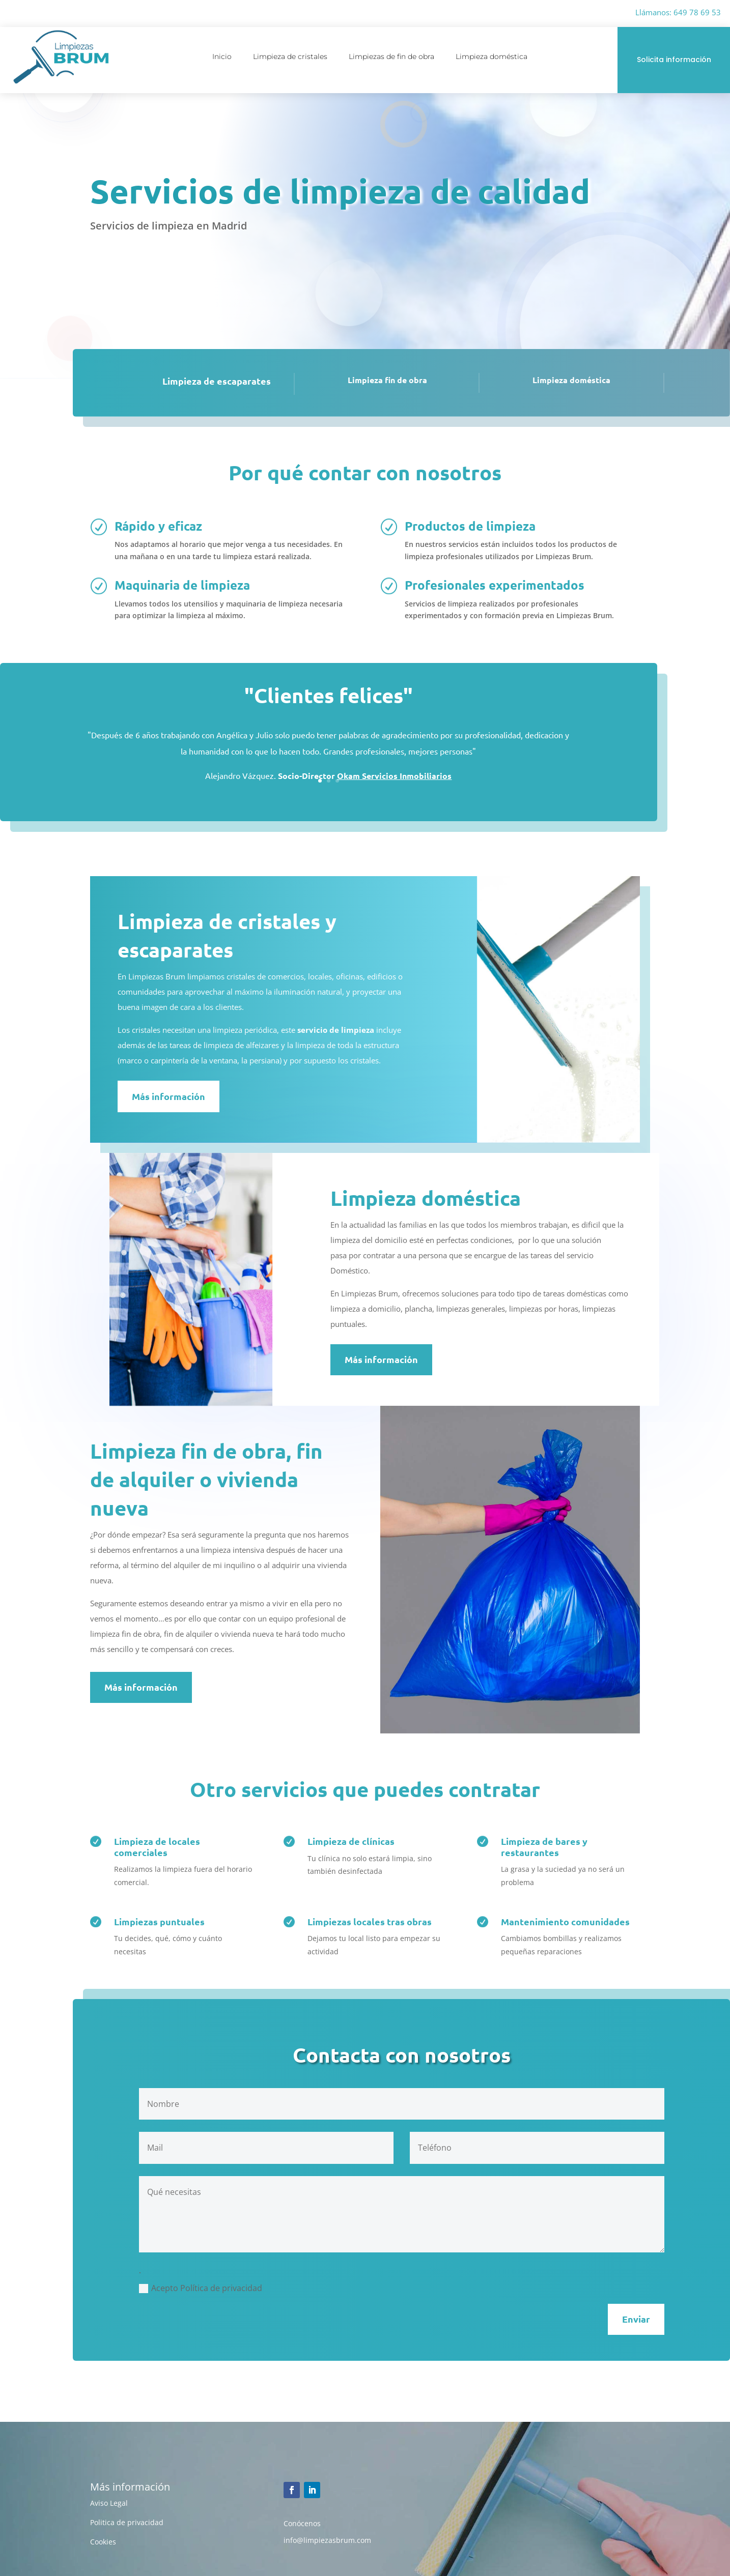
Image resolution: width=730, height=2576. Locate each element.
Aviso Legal (109, 2503)
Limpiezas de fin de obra (391, 57)
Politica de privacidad (126, 2522)
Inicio (222, 57)
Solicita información (674, 59)
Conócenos (302, 2523)
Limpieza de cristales (290, 57)
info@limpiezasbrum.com (327, 2540)
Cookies (103, 2541)
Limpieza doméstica (491, 57)
